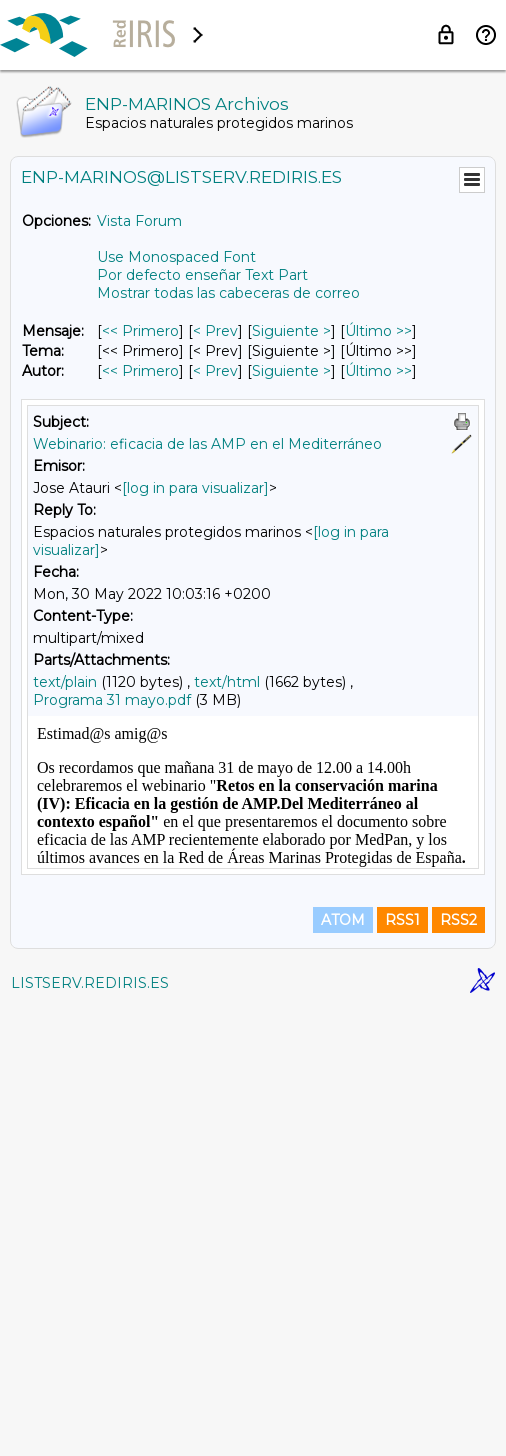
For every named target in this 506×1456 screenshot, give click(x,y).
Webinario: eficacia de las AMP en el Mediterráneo (207, 444)
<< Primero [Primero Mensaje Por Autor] (140, 371)
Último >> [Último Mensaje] (378, 331)
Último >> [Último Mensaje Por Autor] (378, 371)
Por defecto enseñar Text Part (202, 275)
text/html (227, 682)
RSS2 (458, 1368)
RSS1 (402, 1368)
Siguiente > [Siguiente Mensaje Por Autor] (291, 371)
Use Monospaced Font (176, 257)
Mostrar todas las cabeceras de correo (228, 293)
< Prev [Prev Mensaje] (215, 331)
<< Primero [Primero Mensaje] (140, 331)
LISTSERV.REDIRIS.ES (90, 1431)
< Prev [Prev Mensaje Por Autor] (215, 371)
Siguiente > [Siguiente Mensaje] (291, 331)
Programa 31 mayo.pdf (112, 700)
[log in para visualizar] (195, 488)
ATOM (343, 1368)
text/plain (65, 682)
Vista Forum (139, 221)
